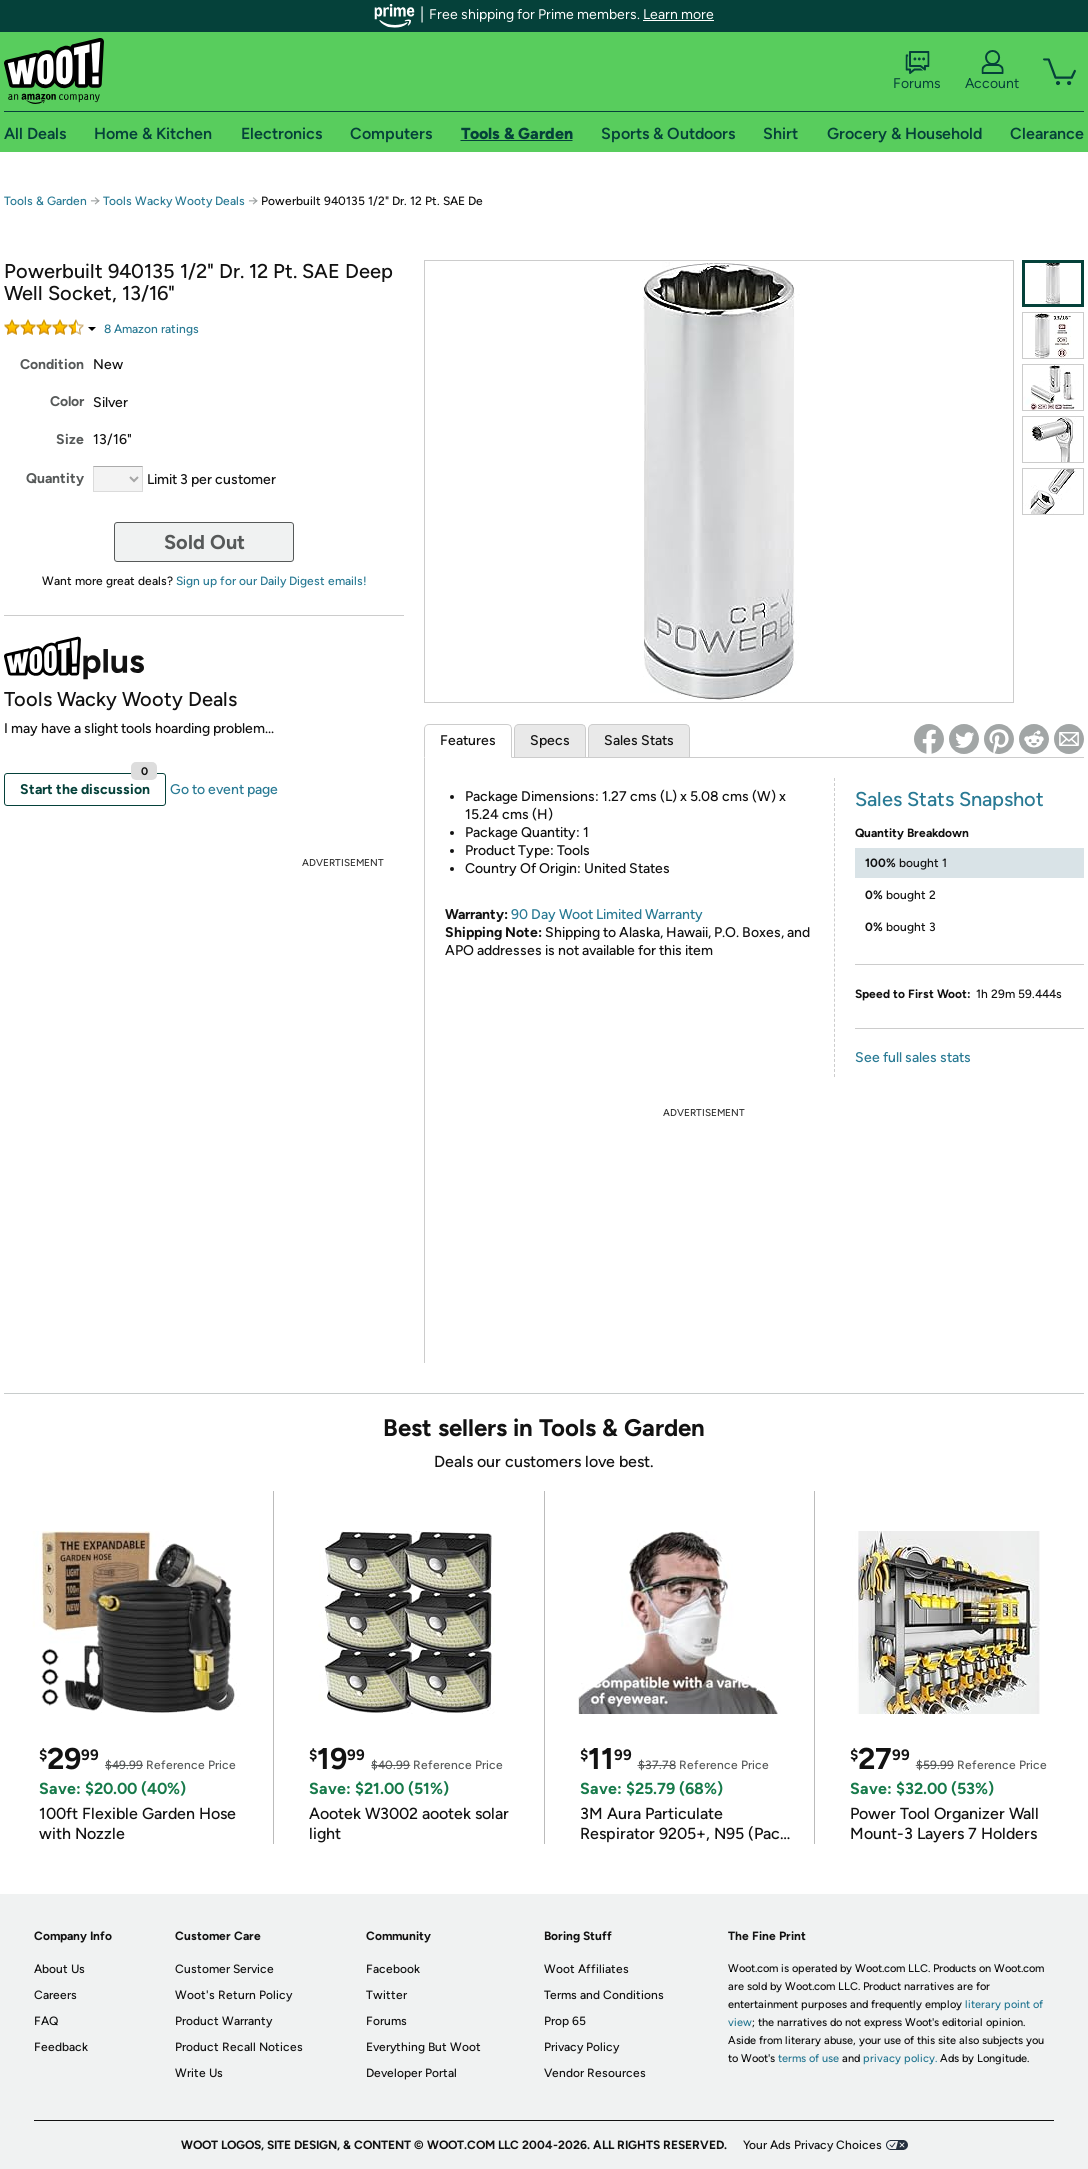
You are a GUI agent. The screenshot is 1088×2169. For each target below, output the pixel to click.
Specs (550, 740)
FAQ (46, 2021)
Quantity (55, 478)
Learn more (678, 14)
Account (992, 71)
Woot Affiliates (586, 1969)
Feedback (61, 2047)
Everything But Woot (423, 2047)
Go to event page (224, 789)
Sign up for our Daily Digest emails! (271, 581)
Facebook (393, 1969)
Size (70, 439)
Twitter (386, 1995)
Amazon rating (151, 329)
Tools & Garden (45, 201)
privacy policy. (900, 2058)
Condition (52, 364)
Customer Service (224, 1969)
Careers (55, 1995)
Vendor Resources (595, 2073)
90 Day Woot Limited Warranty (607, 914)
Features (468, 740)
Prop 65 (565, 2021)
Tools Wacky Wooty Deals (174, 201)
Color (67, 401)
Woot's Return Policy (233, 1995)
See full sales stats (913, 1057)
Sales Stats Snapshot (949, 799)
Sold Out (204, 542)
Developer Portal (411, 2073)
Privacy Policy (581, 2047)
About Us (59, 1969)
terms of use (808, 2058)
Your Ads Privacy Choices (812, 2145)
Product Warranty (223, 2021)
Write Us (199, 2073)
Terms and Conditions (604, 1995)
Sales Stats (639, 740)
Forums (917, 71)
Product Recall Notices (239, 2047)
